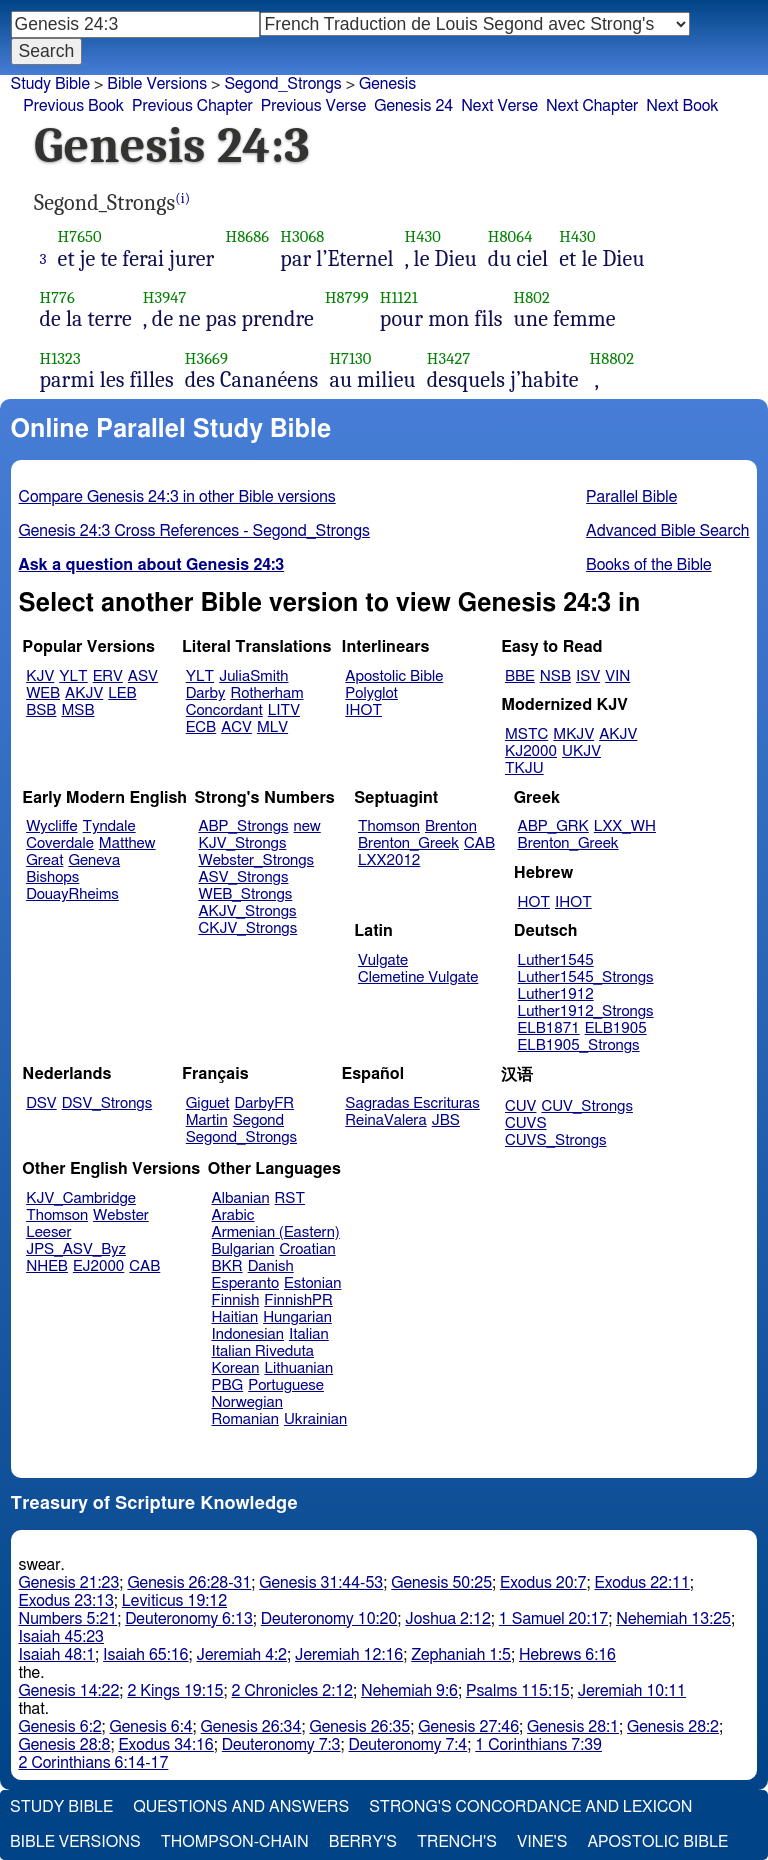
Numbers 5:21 (68, 1619)
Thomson (389, 826)
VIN (617, 676)
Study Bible (50, 84)
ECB (201, 727)
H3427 (449, 358)
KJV (40, 676)
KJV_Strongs (242, 843)
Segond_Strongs (282, 84)
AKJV (84, 693)
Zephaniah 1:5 (461, 1655)
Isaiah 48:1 (57, 1655)
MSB (77, 710)
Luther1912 (556, 994)
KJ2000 (531, 751)
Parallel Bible (631, 497)
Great (44, 860)
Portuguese (286, 1385)
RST (290, 1198)
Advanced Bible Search (667, 531)
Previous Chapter (192, 106)
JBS (446, 1120)
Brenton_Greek (408, 843)
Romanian (245, 1419)
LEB (122, 693)
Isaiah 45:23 (61, 1637)
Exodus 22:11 (642, 1583)
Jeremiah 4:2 (242, 1655)
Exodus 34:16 (165, 1745)
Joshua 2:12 (447, 1619)
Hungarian (297, 1317)
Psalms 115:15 (518, 1691)
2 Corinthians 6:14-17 (94, 1763)
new (307, 826)
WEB (43, 693)
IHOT (363, 710)
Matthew (127, 843)
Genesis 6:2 (60, 1727)
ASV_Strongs (243, 877)
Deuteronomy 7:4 (408, 1745)
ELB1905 (616, 1028)
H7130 (350, 358)
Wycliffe (51, 826)
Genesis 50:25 (441, 1583)
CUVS (526, 1123)
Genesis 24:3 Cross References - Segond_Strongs (194, 531)
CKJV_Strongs (247, 928)
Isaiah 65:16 (145, 1655)
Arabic (233, 1215)
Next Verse (499, 106)
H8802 (612, 358)
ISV (588, 676)
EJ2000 (98, 1266)
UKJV (581, 751)
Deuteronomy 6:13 (189, 1619)
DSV (41, 1103)
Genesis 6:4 (151, 1727)
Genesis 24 (413, 106)
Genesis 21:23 (69, 1583)
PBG (228, 1385)
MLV (272, 727)
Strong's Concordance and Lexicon (530, 1807)
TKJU (524, 768)
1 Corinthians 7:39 (538, 1745)
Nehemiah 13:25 (673, 1619)
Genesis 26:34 (251, 1727)
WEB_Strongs (245, 894)
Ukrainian (315, 1419)
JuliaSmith (253, 676)
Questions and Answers (241, 1807)
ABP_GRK (553, 826)
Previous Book (73, 106)
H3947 (165, 297)
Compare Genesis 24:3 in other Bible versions (177, 497)
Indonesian (248, 1334)
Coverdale (60, 843)
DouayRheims (72, 894)
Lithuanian (298, 1368)
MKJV (573, 734)
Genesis (387, 84)
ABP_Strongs (243, 826)
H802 (532, 297)
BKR (227, 1266)
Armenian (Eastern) (276, 1232)
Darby (206, 693)
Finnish (236, 1300)
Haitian (235, 1317)
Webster (121, 1215)
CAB (479, 843)
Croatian (307, 1249)
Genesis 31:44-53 (321, 1583)
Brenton (451, 826)
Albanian (241, 1198)
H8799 (347, 297)
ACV (236, 727)
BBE (520, 676)
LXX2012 (389, 860)
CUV (521, 1106)
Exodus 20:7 (543, 1583)
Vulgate (383, 960)
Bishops (52, 877)
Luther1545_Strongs (586, 977)
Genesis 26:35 (359, 1727)
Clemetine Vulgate (418, 977)
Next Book (682, 106)
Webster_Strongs (256, 860)
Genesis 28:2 (673, 1727)
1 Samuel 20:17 (553, 1619)
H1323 (60, 358)
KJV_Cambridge (81, 1198)
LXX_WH (625, 826)
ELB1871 (549, 1028)
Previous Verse (313, 106)
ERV (108, 676)
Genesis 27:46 (468, 1727)
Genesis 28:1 (573, 1727)
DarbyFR (265, 1103)
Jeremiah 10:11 (632, 1691)
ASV (143, 676)
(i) (182, 198)
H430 (423, 236)
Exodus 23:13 (66, 1601)
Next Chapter (592, 106)
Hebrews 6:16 (567, 1655)
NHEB (47, 1266)
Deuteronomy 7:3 (281, 1745)
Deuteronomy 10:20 (329, 1619)
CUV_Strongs (586, 1106)
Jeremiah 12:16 (349, 1655)
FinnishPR (298, 1300)
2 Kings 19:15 (175, 1691)
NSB (555, 676)
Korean (236, 1368)
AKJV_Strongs (247, 911)
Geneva (94, 860)
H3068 (302, 236)
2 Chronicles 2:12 (292, 1691)
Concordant (224, 710)
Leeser (48, 1232)
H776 (57, 297)
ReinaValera (385, 1120)
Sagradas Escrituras (412, 1103)
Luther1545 (556, 960)
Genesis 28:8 (65, 1745)
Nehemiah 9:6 (409, 1691)
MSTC (526, 734)
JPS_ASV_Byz (76, 1249)
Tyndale (109, 826)
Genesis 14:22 (69, 1691)
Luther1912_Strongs (586, 1011)
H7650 (80, 236)
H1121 (399, 297)
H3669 (206, 358)
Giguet (208, 1103)
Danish (271, 1266)
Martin (207, 1120)
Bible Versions (157, 84)
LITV (284, 710)
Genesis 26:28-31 (189, 1583)
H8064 (510, 236)
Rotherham (266, 693)
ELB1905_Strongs (579, 1045)
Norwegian (247, 1402)
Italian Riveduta (263, 1351)
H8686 (247, 236)
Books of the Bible (649, 565)
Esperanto (246, 1283)
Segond (258, 1120)
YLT (73, 676)
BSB (41, 710)
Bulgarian (243, 1249)
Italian (309, 1334)
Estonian (312, 1283)
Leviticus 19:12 (174, 1601)
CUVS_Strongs (556, 1140)
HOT (534, 902)
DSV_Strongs (107, 1103)
